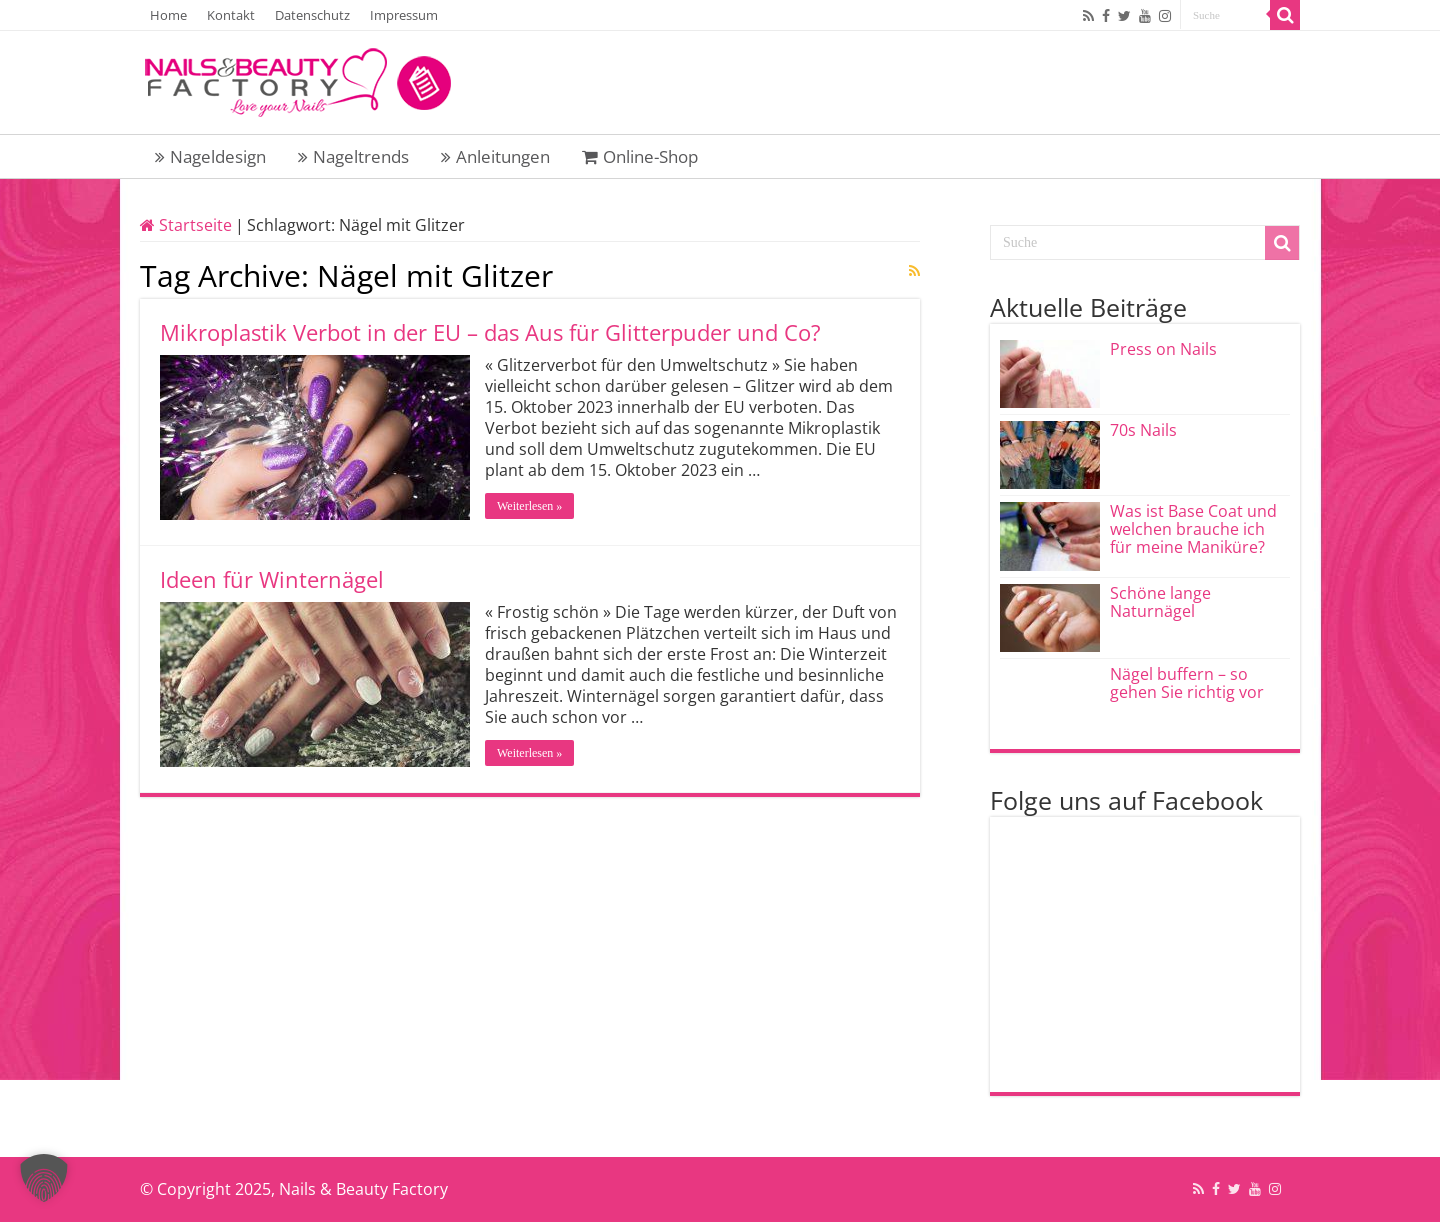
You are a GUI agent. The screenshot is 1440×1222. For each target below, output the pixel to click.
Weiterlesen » (529, 506)
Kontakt (231, 15)
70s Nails (1143, 430)
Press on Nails (1163, 349)
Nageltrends (353, 156)
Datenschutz (312, 15)
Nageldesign (210, 156)
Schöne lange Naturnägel (1160, 602)
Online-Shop (640, 156)
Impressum (404, 15)
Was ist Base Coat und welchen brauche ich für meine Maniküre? (1193, 529)
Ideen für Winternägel (272, 579)
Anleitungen (495, 156)
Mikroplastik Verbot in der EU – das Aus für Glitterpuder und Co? (490, 332)
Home (168, 15)
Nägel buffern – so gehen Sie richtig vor (1187, 683)
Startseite (186, 225)
